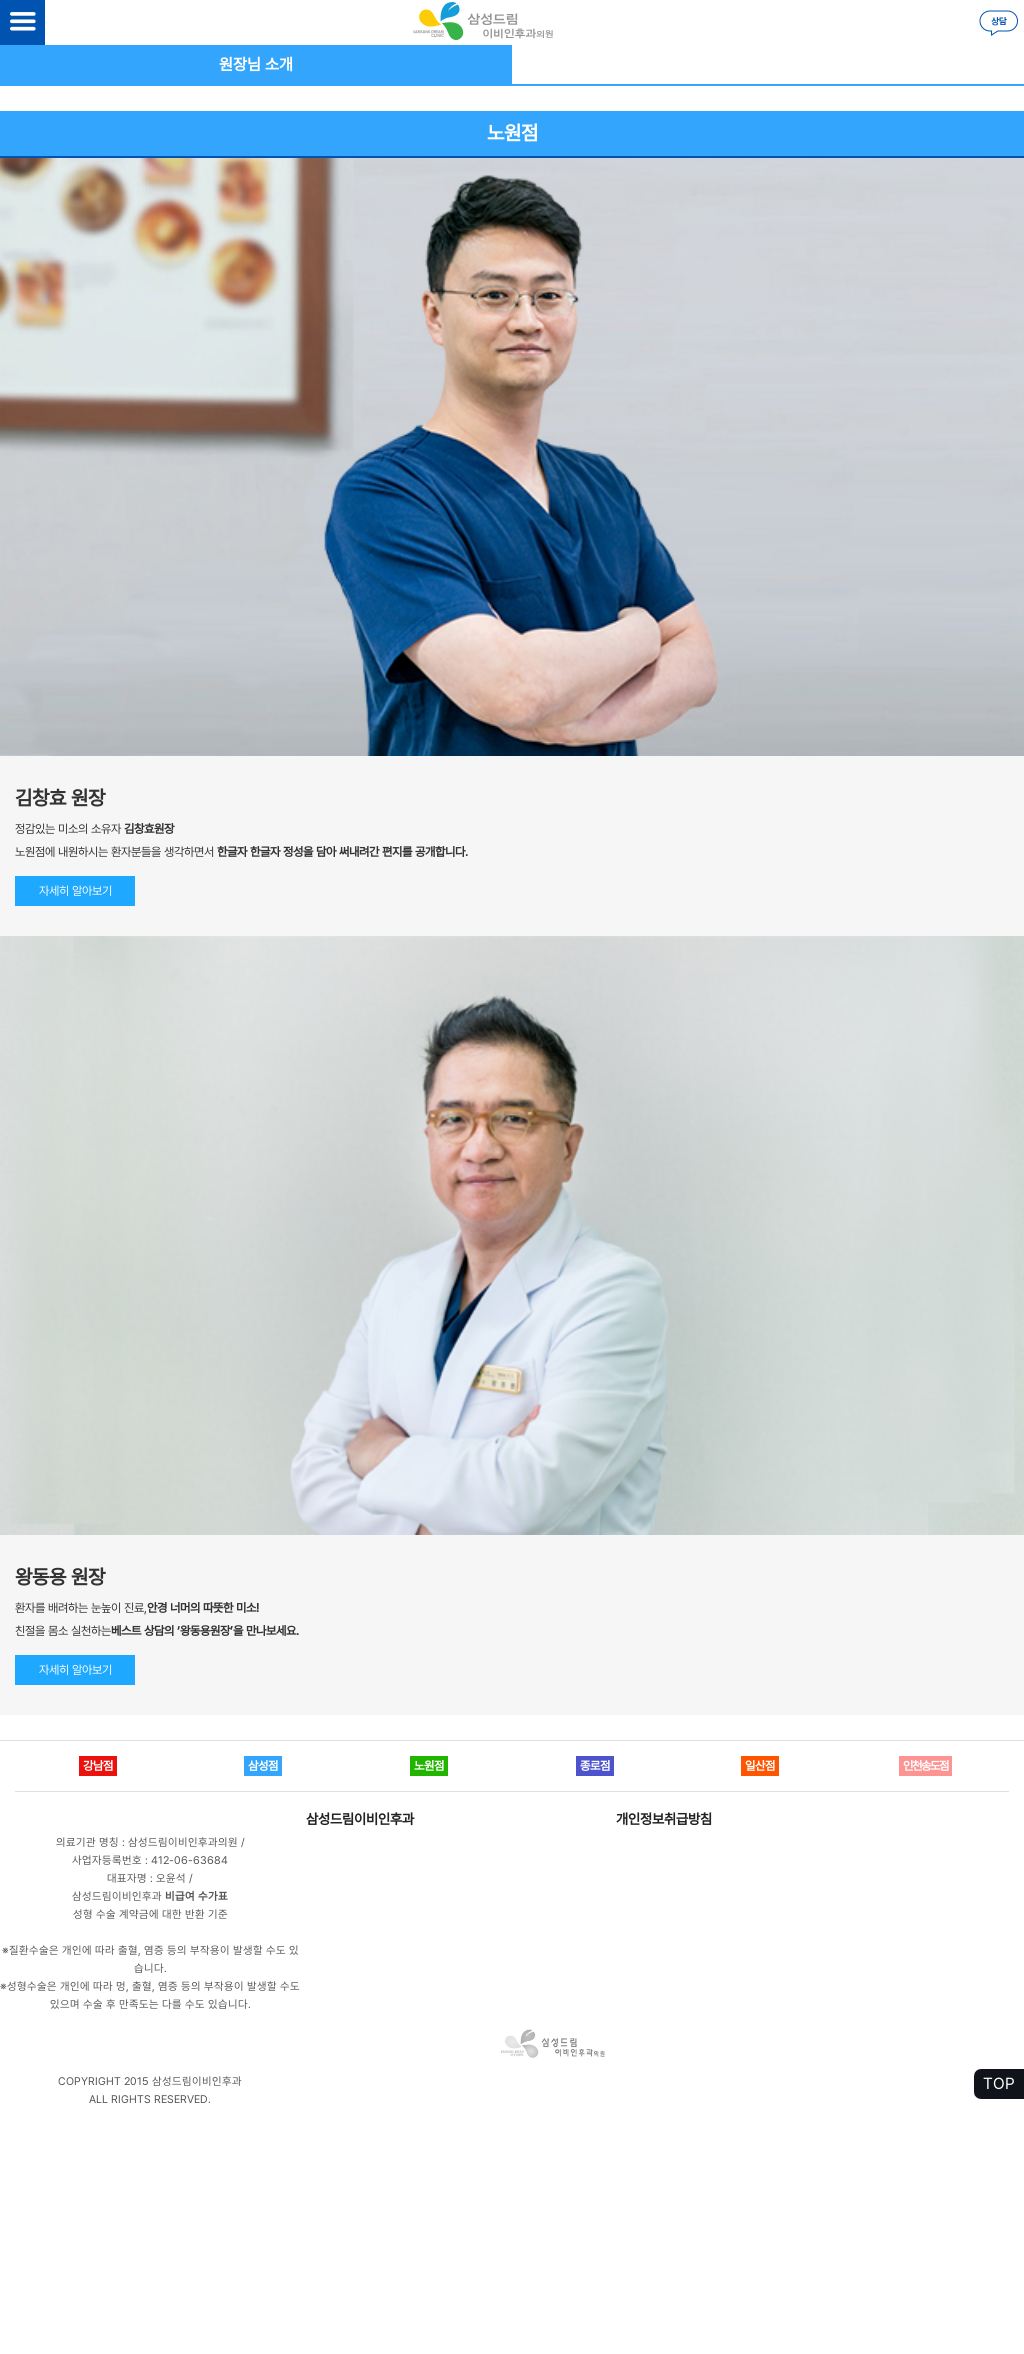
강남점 (98, 1766)
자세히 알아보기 (75, 891)
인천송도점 (925, 1766)
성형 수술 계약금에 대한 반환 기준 (150, 1914)
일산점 (760, 1766)
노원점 (512, 133)
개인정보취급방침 (664, 1819)
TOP (999, 2083)
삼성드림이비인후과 (360, 1819)
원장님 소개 (256, 64)
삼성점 (263, 1766)
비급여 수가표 (196, 1896)
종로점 (595, 1766)
